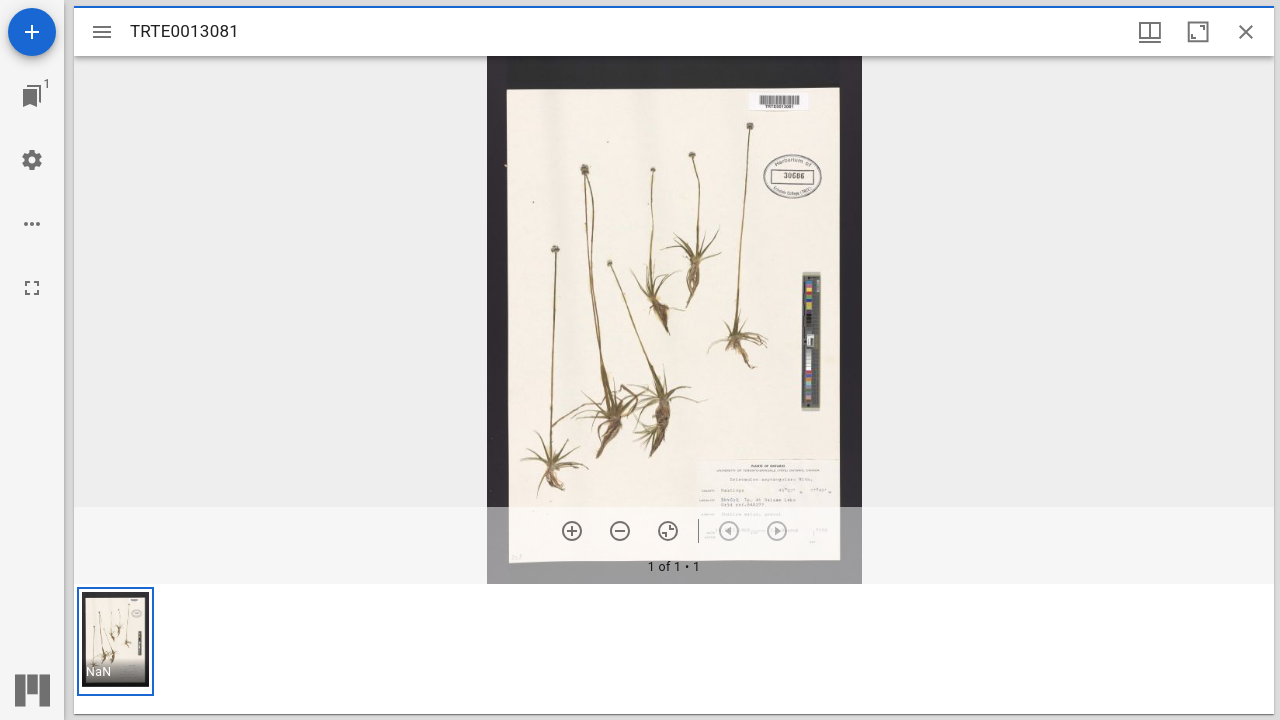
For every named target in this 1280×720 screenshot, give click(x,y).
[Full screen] (32, 288)
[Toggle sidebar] (102, 32)
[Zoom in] (572, 531)
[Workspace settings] (32, 160)
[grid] (674, 649)
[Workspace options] (32, 224)
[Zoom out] (620, 531)
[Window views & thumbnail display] (1150, 32)
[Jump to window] (32, 96)
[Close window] (1246, 32)
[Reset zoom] (668, 531)
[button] (115, 641)
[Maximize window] (1198, 32)
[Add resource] (32, 32)
